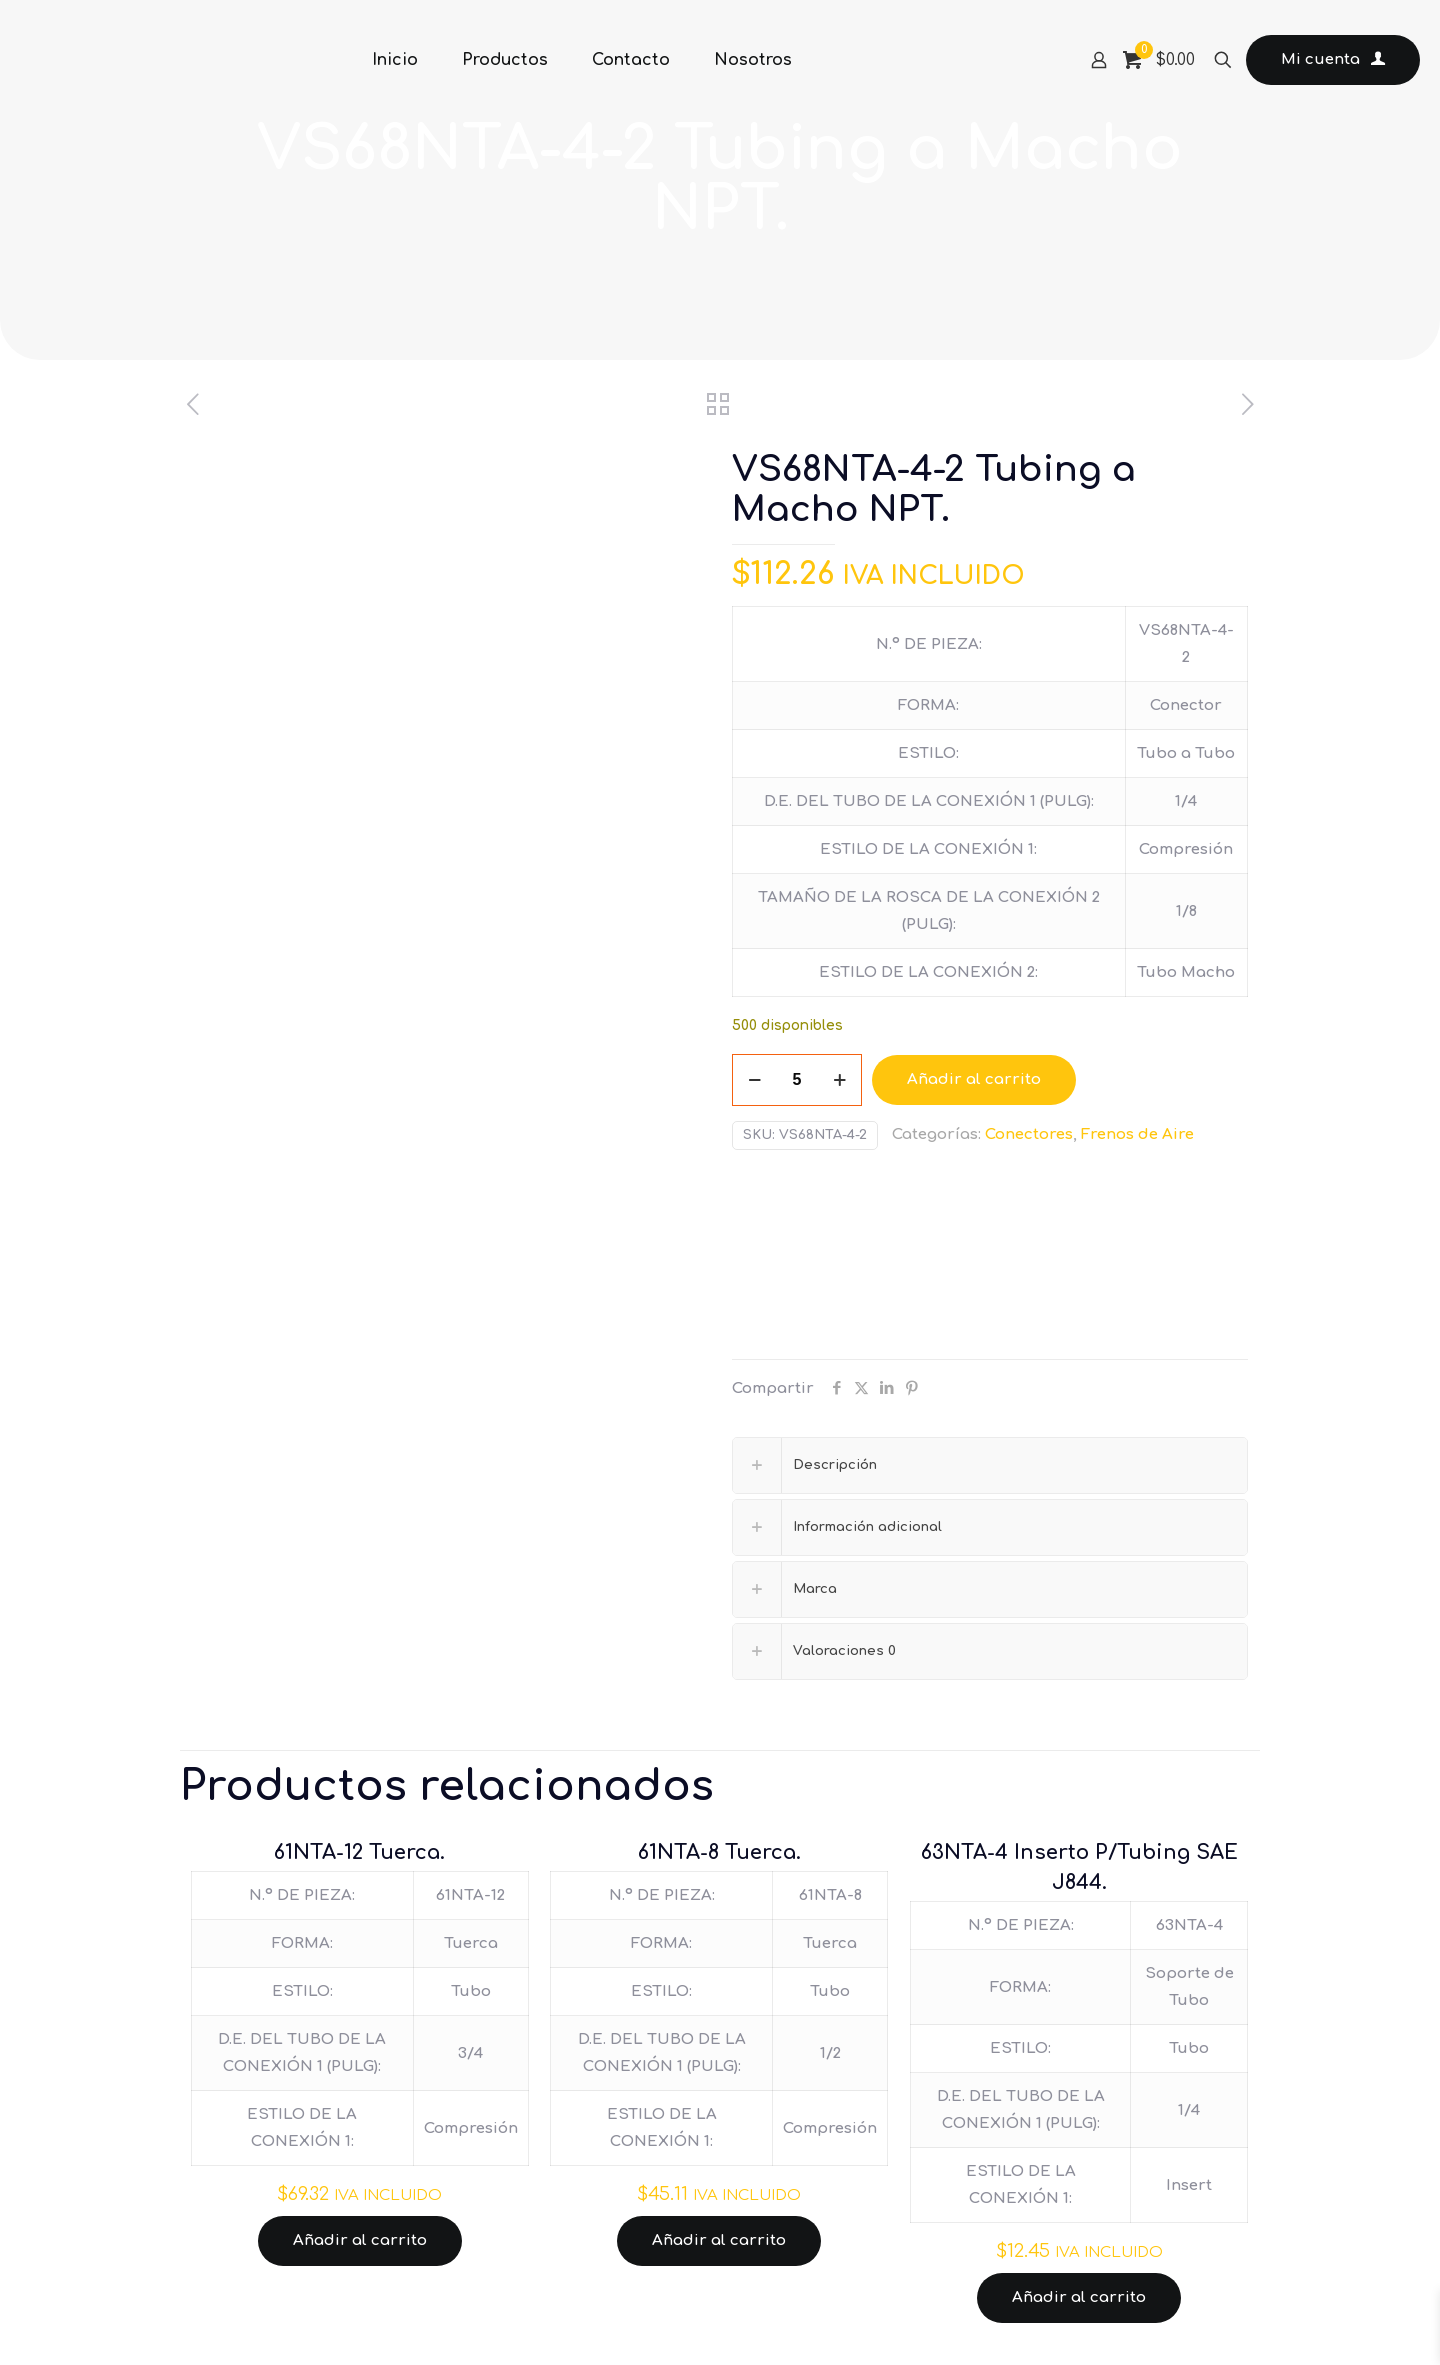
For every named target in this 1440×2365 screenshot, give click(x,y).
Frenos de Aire (1137, 1134)
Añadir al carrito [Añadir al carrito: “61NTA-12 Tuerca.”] (360, 2240)
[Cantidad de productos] (797, 1080)
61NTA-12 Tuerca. (359, 1852)
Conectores (1029, 1134)
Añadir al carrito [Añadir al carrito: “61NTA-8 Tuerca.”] (719, 2240)
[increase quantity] (839, 1080)
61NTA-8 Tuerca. (719, 1852)
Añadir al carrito (974, 1079)
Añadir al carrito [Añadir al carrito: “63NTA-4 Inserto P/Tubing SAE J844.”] (1079, 2297)
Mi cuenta (1333, 60)
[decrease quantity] (754, 1080)
